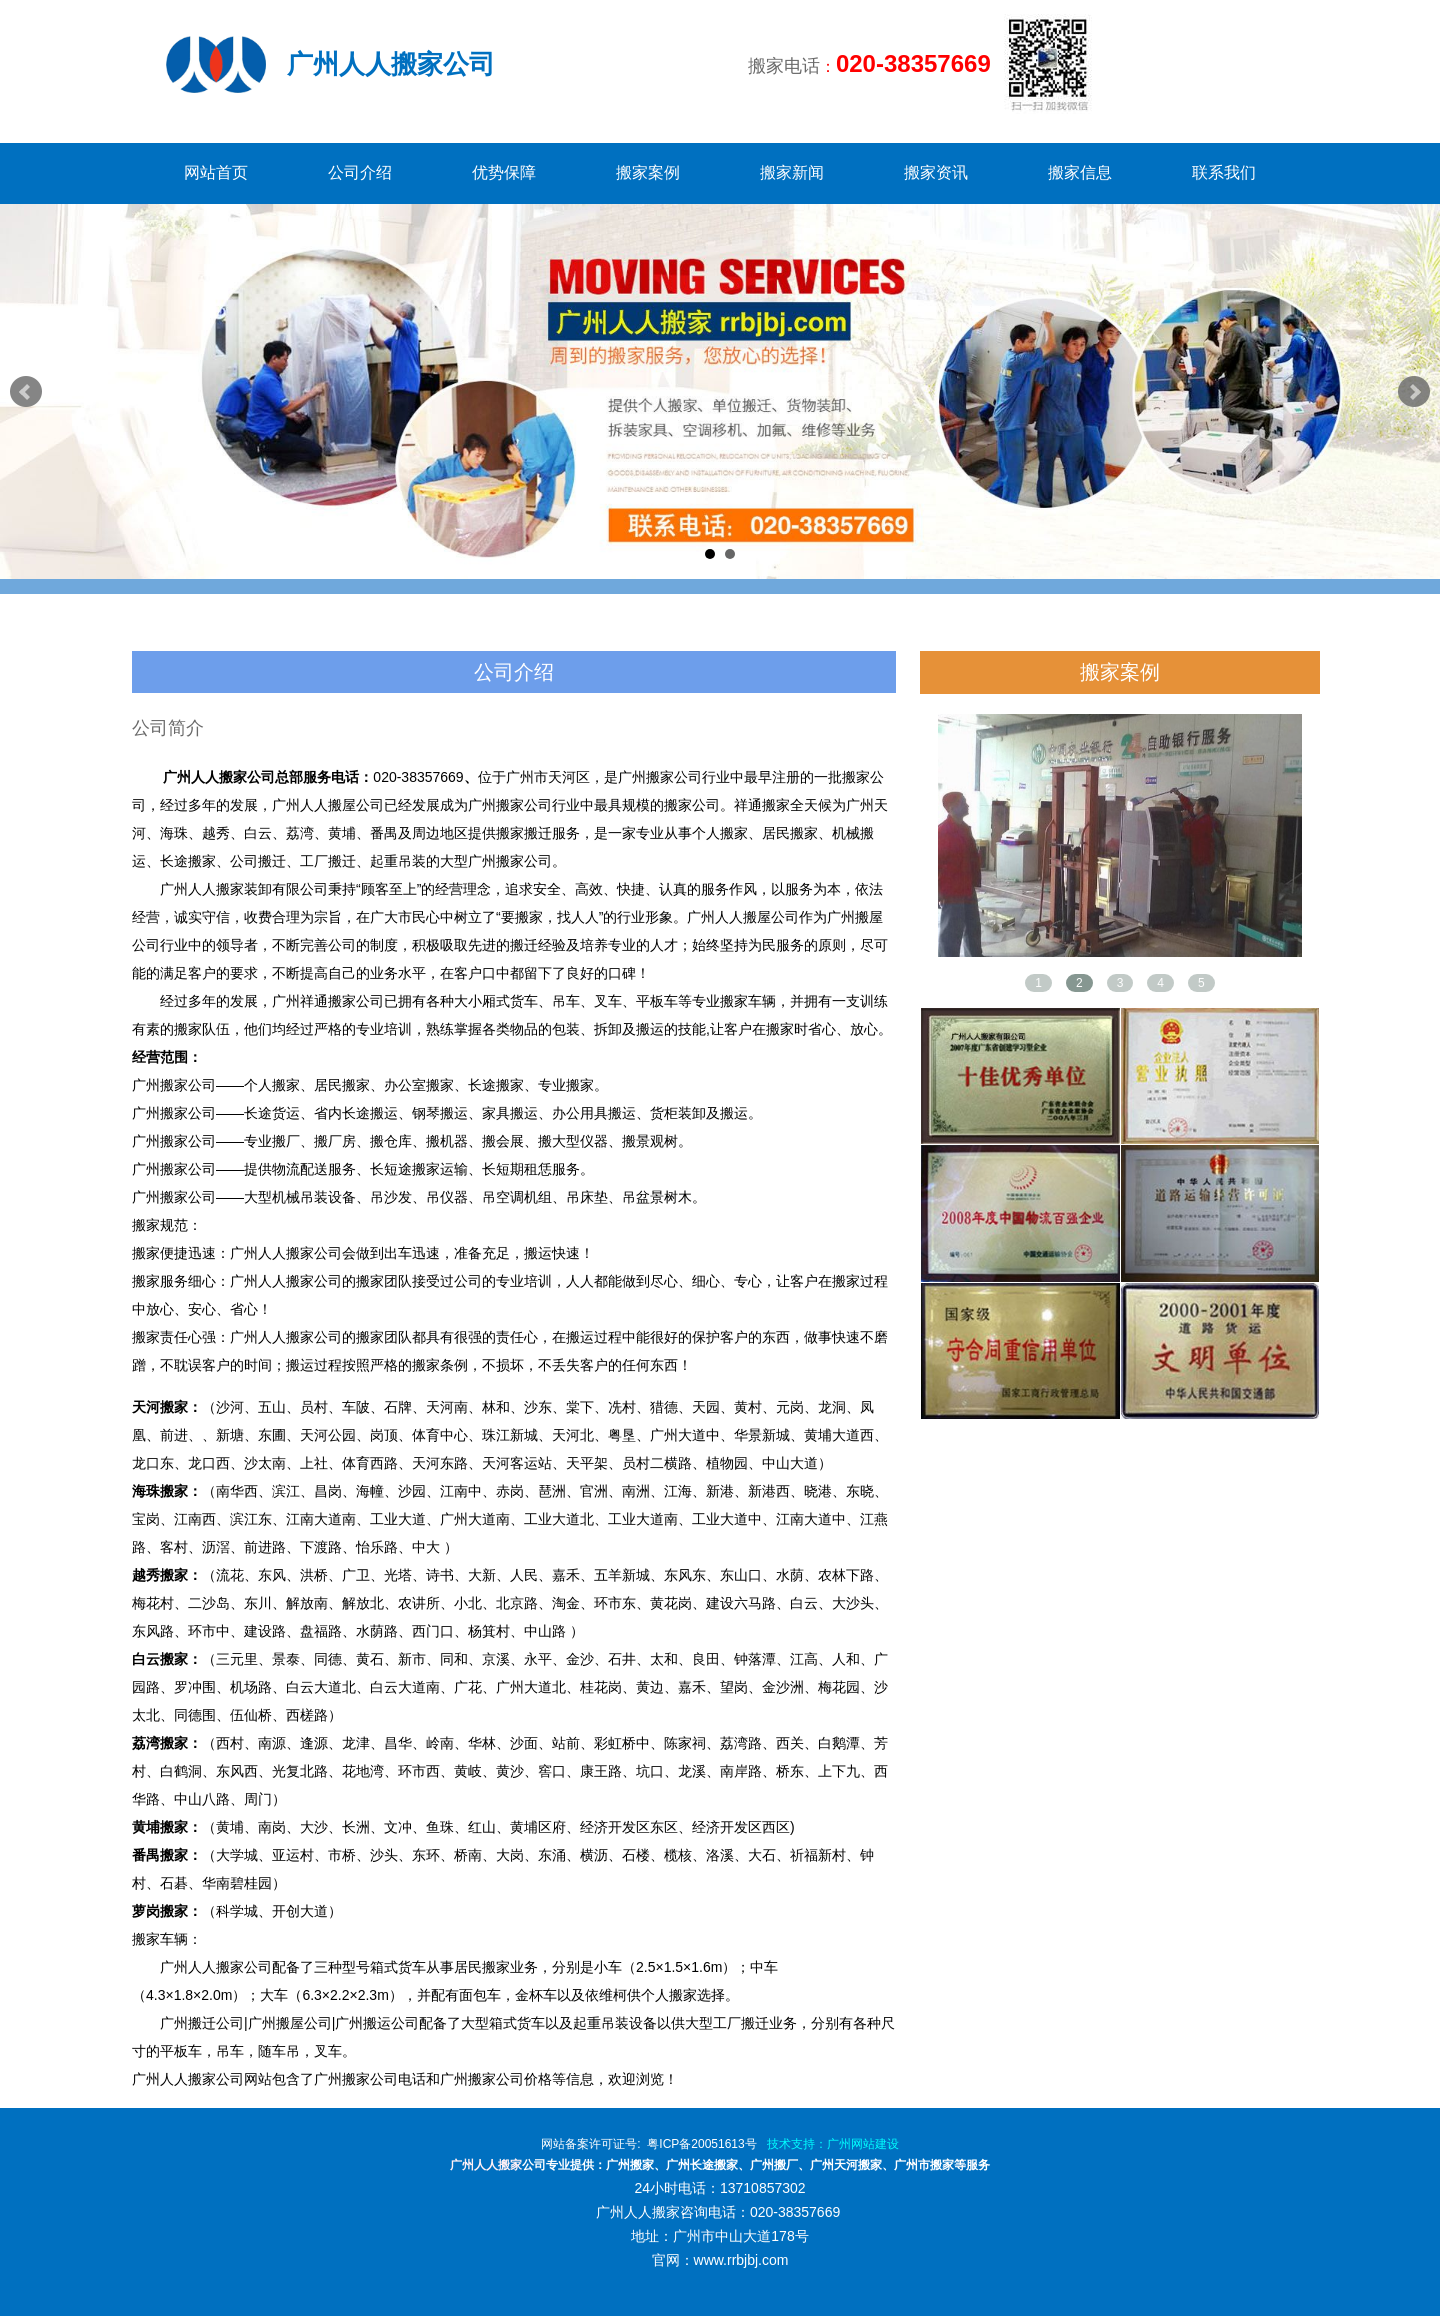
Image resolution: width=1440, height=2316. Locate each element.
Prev (26, 392)
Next (1414, 392)
